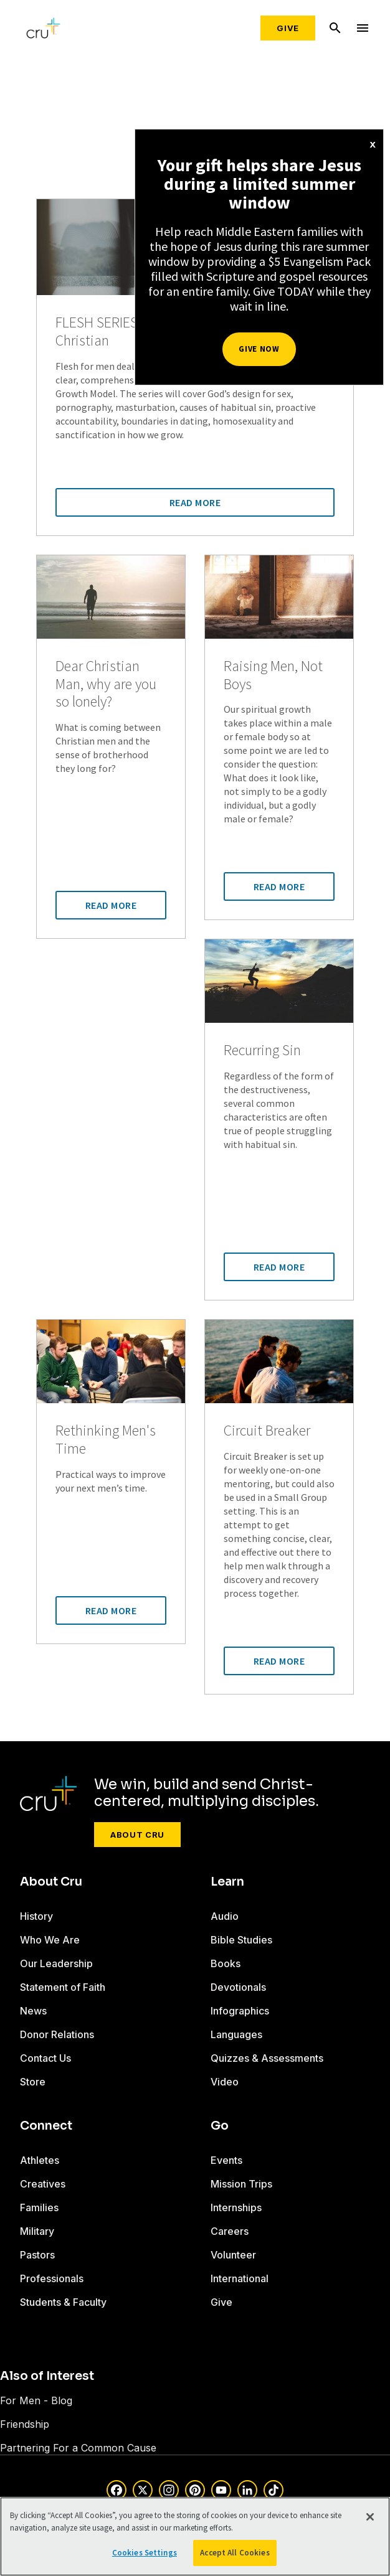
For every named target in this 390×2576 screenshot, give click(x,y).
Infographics (240, 2011)
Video (225, 2081)
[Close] (370, 2517)
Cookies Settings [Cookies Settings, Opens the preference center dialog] (144, 2552)
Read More (195, 502)
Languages (236, 2034)
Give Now (259, 349)
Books (225, 1963)
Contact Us (45, 2058)
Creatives (42, 2184)
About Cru (137, 1835)
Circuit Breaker (267, 1431)
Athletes (39, 2160)
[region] (195, 2536)
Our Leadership (56, 1963)
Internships (236, 2207)
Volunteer (233, 2255)
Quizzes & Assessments (267, 2058)
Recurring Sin (262, 1050)
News (33, 2011)
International (240, 2278)
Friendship (24, 2424)
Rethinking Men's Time (105, 1440)
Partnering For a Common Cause (78, 2448)
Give (288, 28)
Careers (230, 2231)
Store (32, 2081)
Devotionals (238, 1987)
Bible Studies (241, 1940)
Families (39, 2207)
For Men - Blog (36, 2400)
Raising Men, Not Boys (273, 675)
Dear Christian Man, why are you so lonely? (105, 684)
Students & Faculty (63, 2302)
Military (37, 2231)
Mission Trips (241, 2184)
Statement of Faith (62, 1987)
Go (220, 2125)
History (36, 1916)
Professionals (51, 2278)
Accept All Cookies (234, 2552)
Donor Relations (57, 2034)
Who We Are (50, 1940)
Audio (225, 1916)
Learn (227, 1881)
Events (226, 2160)
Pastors (37, 2255)
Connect (46, 2125)
